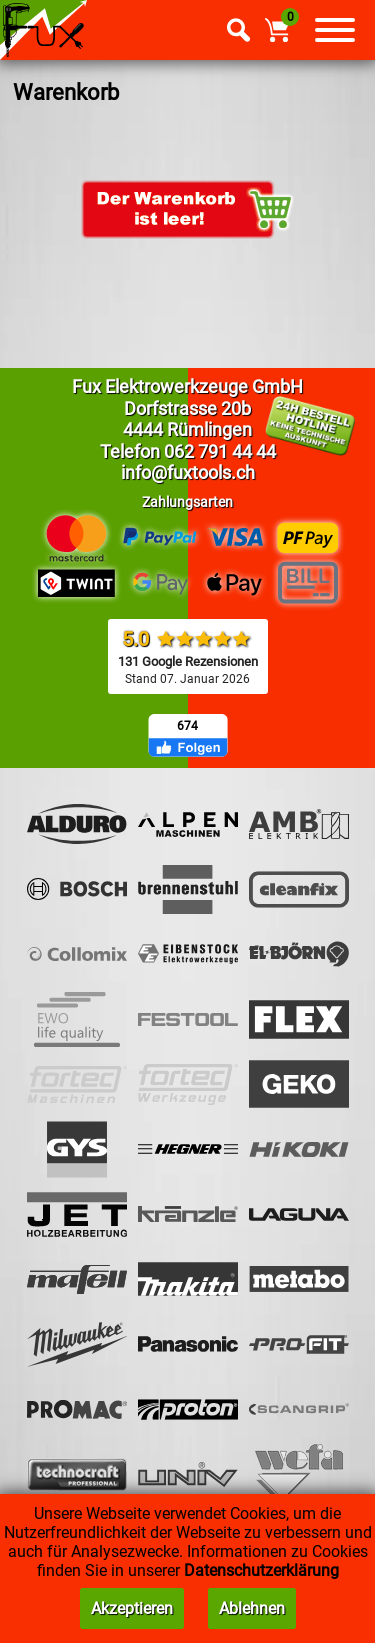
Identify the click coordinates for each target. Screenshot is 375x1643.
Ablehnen (252, 1608)
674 (187, 726)
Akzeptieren (132, 1608)
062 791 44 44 (220, 451)
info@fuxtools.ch (188, 472)
